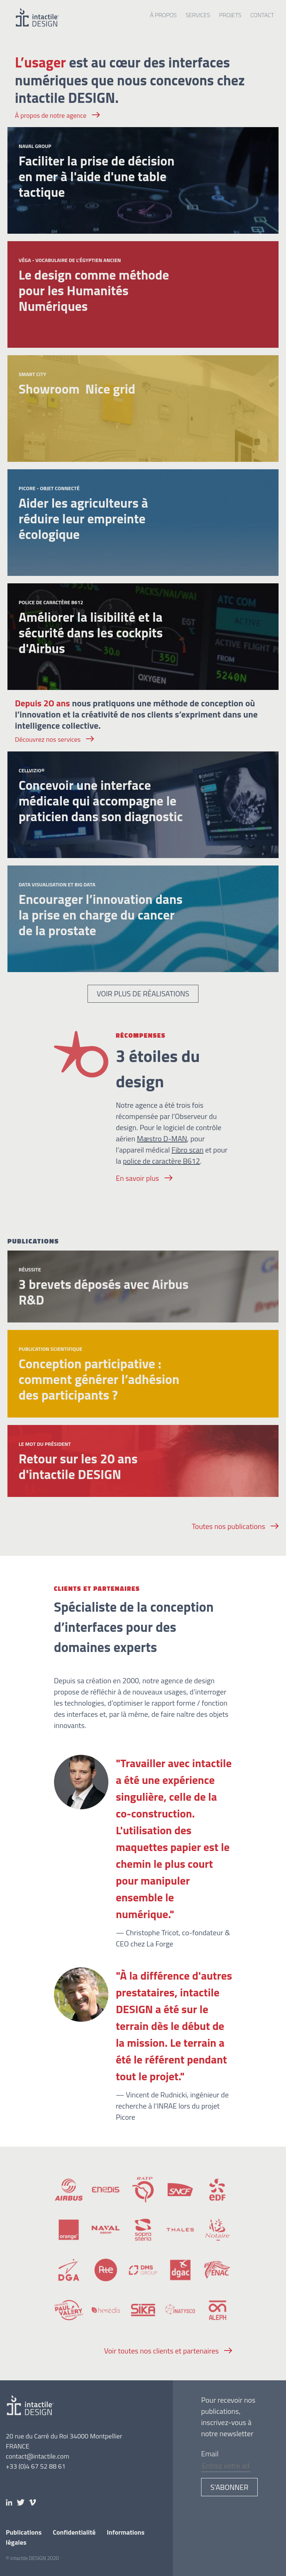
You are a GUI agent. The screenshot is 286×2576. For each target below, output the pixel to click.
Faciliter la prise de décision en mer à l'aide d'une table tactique (97, 176)
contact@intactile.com (37, 2456)
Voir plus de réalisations (143, 993)
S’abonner (229, 2487)
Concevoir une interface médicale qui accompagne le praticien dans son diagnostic (101, 800)
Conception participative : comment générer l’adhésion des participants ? (99, 1379)
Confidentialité (74, 2532)
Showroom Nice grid (77, 389)
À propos (163, 14)
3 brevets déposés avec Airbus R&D (103, 1292)
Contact (262, 14)
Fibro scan (188, 1149)
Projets (230, 14)
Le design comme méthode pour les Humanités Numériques (94, 290)
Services (198, 14)
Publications (24, 2532)
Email (210, 2453)
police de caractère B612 (161, 1161)
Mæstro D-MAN (162, 1138)
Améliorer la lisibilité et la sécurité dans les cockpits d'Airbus (91, 632)
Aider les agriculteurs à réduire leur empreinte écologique (83, 518)
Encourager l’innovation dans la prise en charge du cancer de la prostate (100, 914)
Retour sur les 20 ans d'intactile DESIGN (78, 1466)
